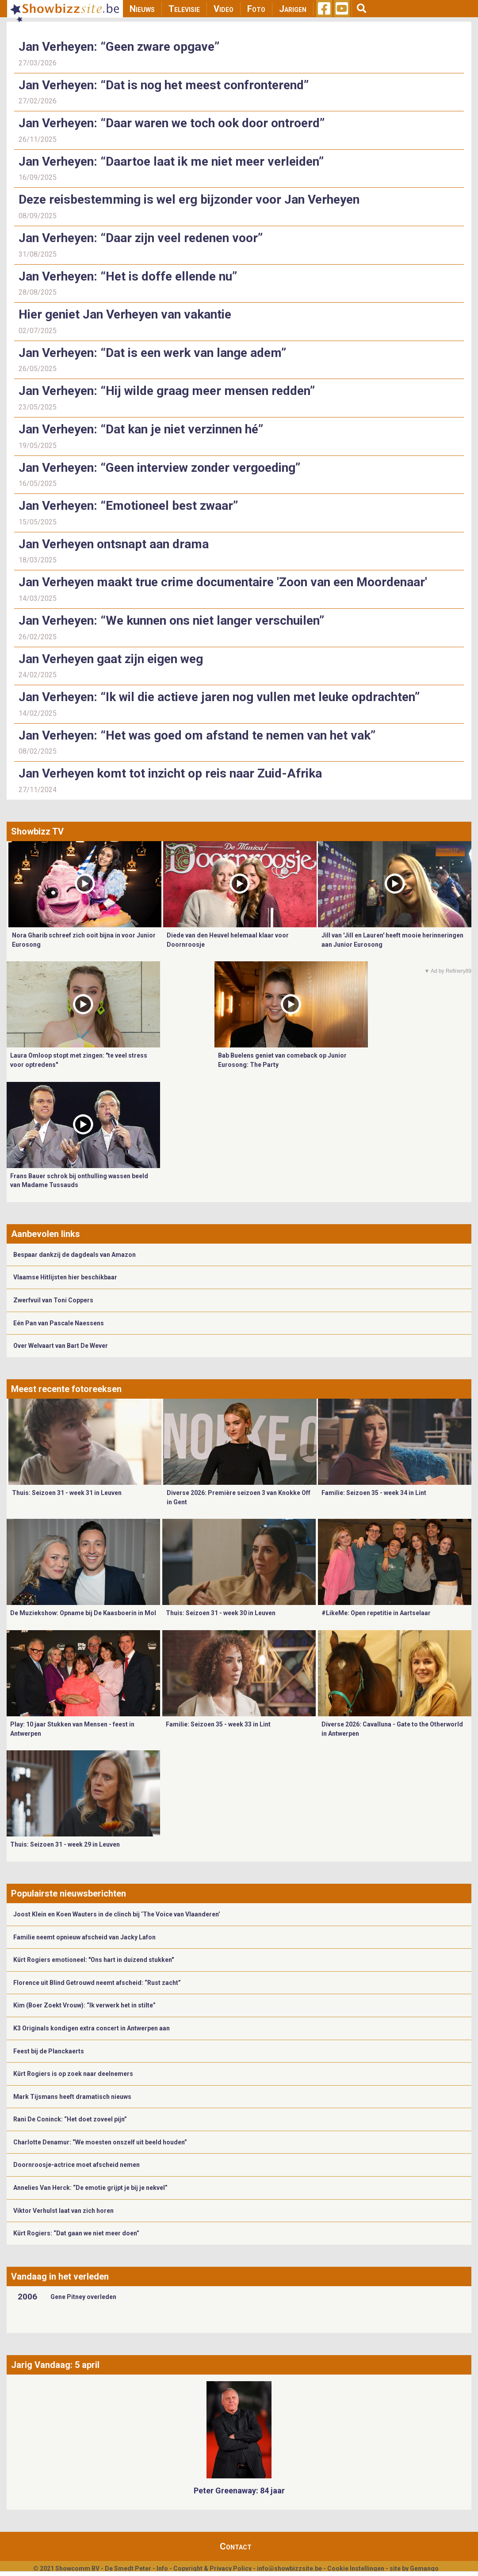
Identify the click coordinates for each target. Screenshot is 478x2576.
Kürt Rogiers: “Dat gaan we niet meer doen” (76, 2233)
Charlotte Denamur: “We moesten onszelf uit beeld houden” (100, 2142)
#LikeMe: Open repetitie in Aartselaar (376, 1612)
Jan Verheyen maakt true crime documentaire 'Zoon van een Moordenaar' (223, 582)
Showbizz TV (37, 831)
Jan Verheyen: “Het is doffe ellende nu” (128, 276)
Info (162, 2568)
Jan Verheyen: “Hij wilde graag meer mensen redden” (167, 390)
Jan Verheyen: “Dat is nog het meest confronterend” (164, 85)
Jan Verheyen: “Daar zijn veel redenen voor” (141, 238)
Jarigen (292, 9)
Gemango (424, 2568)
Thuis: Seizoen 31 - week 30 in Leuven (220, 1612)
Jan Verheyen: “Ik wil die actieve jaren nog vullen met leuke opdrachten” (219, 697)
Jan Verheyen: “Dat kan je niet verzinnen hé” (141, 429)
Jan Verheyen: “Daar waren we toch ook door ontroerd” (172, 123)
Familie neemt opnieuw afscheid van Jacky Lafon (84, 1937)
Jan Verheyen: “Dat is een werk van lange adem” (152, 352)
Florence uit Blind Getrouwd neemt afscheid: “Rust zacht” (97, 1982)
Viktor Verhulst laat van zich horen (63, 2210)
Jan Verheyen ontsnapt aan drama (114, 544)
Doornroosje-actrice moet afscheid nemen (76, 2164)
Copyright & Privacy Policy (212, 2568)
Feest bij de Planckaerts (48, 2051)
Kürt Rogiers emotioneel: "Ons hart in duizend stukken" (93, 1959)
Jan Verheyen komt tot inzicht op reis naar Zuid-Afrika (170, 773)
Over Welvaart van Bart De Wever (60, 1345)
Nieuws (142, 9)
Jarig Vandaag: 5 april (55, 2365)
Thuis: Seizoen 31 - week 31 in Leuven (67, 1492)
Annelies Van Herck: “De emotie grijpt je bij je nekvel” (90, 2187)
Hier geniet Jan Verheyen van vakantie (125, 314)
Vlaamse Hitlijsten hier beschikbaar (65, 1277)
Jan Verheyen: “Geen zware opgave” (119, 46)
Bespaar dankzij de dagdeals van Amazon (74, 1254)
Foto (256, 9)
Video (223, 9)
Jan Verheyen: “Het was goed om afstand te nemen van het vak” (197, 735)
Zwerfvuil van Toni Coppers (53, 1300)
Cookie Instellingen (355, 2568)
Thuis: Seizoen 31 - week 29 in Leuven (65, 1844)
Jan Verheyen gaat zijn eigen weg (111, 659)
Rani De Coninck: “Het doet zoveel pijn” (70, 2119)
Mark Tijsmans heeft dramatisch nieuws (72, 2096)
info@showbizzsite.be (289, 2568)
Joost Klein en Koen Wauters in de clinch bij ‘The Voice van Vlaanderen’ (116, 1914)
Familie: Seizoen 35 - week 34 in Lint (373, 1492)
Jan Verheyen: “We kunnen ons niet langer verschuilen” (171, 620)
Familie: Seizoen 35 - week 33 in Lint (218, 1724)
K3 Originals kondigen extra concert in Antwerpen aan (91, 2028)
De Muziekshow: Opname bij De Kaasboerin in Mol (83, 1612)
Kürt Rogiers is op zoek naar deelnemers (73, 2073)
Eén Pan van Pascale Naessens (58, 1323)
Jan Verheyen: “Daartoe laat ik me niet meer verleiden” (171, 161)
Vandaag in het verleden (60, 2276)
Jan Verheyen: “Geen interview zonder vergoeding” (159, 467)
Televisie (184, 9)
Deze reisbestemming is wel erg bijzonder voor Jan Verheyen (189, 199)
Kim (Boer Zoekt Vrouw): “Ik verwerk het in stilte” (84, 2005)
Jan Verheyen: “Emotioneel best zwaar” (128, 505)
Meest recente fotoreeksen (66, 1389)
